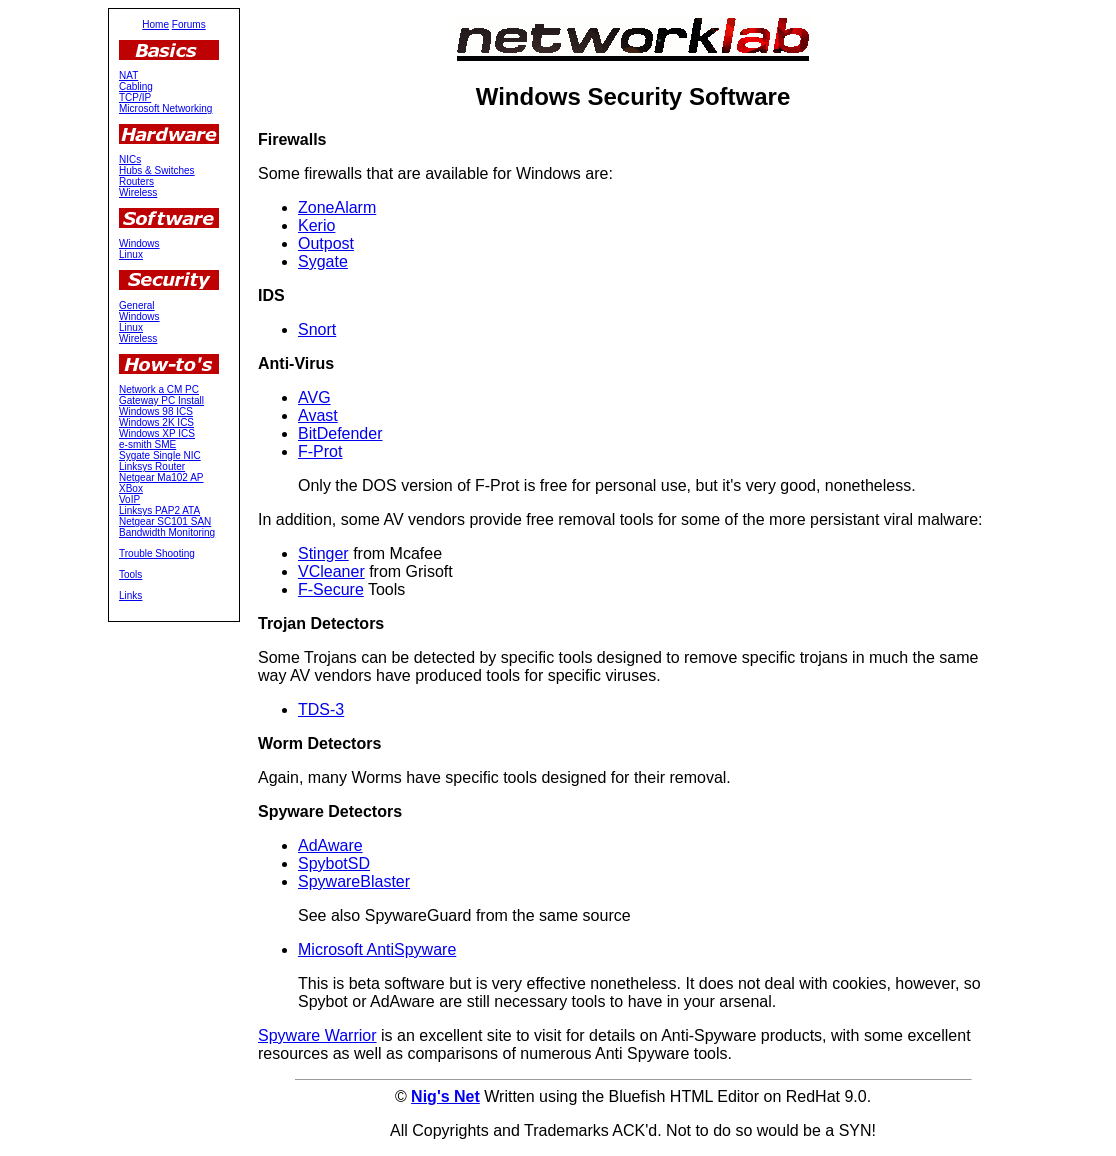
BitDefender (340, 433)
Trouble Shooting (157, 553)
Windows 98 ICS (156, 411)
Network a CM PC (159, 389)
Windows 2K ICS (156, 422)
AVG (314, 397)
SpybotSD (334, 863)
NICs (130, 159)
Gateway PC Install (161, 400)
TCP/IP (135, 97)
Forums (189, 24)
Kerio (316, 225)
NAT (128, 75)
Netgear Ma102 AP (161, 477)
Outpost (326, 243)
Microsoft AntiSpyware (377, 949)
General (137, 305)
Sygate (323, 261)
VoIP (129, 499)
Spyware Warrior (317, 1035)
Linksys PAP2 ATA (159, 510)
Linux (131, 254)
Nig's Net (445, 1096)
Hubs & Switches (157, 170)
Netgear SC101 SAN (165, 521)
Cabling (136, 86)
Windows (139, 243)
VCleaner (331, 571)
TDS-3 (321, 709)
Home (155, 24)
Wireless (138, 192)
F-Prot (320, 451)
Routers (136, 181)
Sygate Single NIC (160, 455)
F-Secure (331, 589)
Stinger (323, 553)
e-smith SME (147, 444)
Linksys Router (152, 466)
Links (130, 595)
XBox (131, 488)
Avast (318, 415)
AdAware (330, 845)
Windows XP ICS (157, 433)
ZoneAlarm (337, 207)
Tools (130, 574)
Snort (317, 329)
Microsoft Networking (165, 108)
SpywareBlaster (354, 881)
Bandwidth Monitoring (167, 532)
